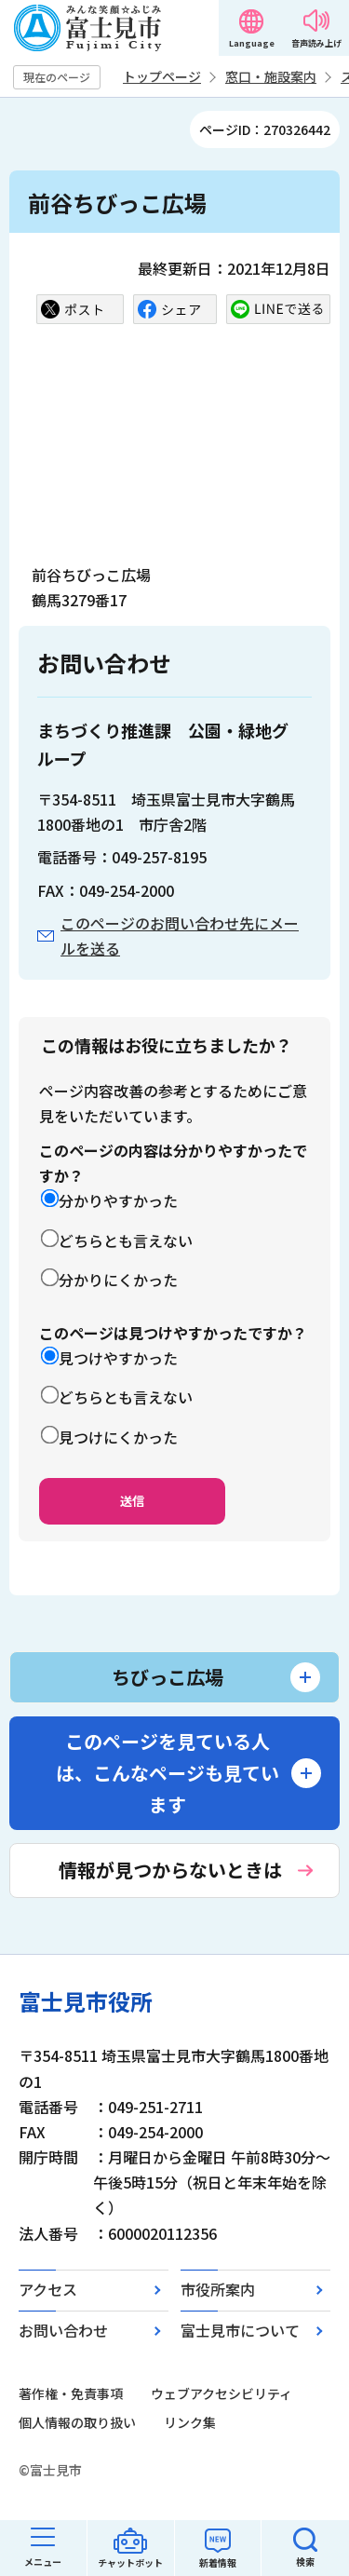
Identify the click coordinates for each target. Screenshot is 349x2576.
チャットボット (130, 2562)
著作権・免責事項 (71, 2393)
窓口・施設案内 (270, 76)
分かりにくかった (118, 1279)
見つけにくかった (118, 1437)
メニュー (42, 2562)
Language (252, 43)
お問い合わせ (63, 2330)
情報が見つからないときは (170, 1869)
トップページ (162, 76)
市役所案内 (218, 2289)
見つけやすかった (118, 1358)
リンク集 (190, 2422)
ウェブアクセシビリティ (221, 2393)
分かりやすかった (118, 1200)
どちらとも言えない (126, 1240)
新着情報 (217, 2562)
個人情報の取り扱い (77, 2422)
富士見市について (240, 2330)
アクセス (48, 2289)
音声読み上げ (316, 43)
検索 (305, 2562)
